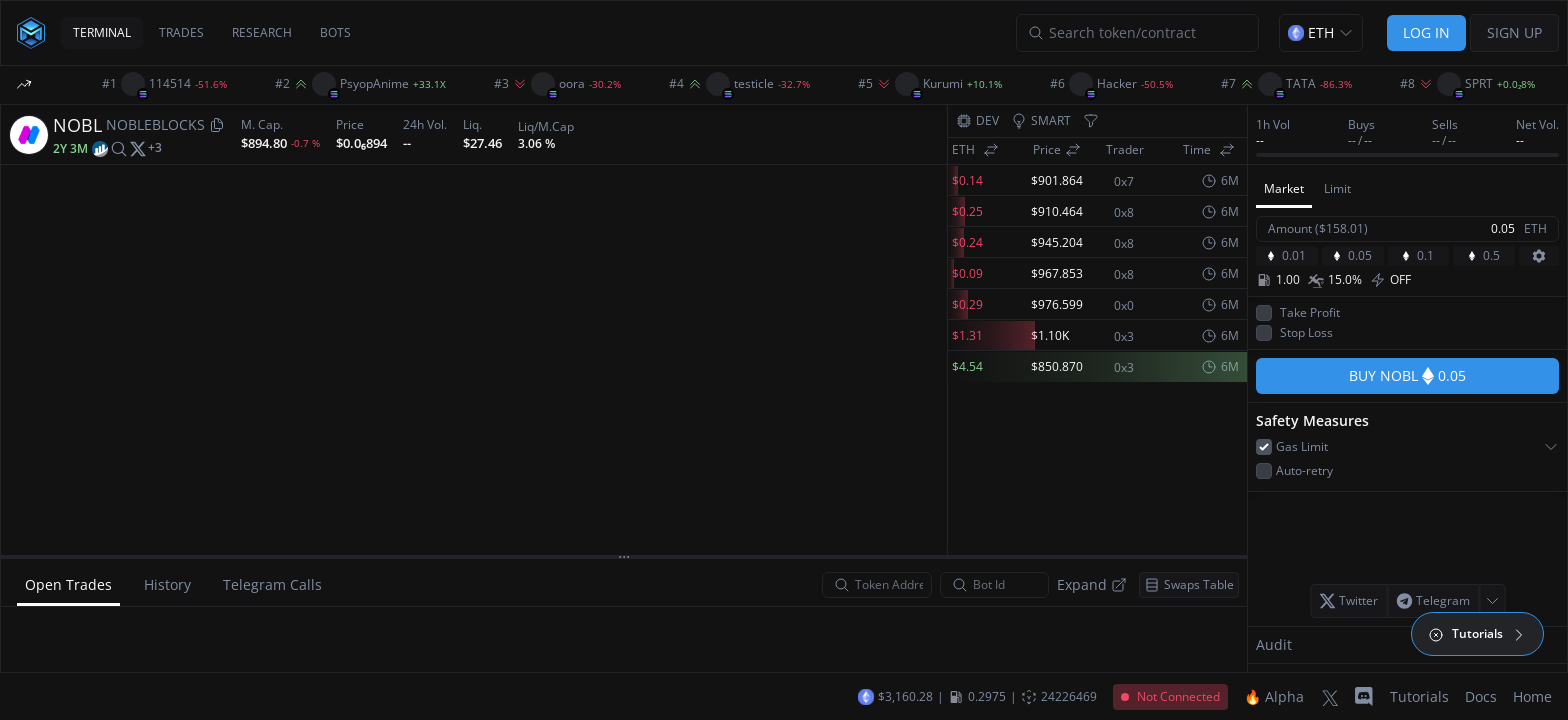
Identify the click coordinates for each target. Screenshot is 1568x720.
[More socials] (155, 148)
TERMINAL (102, 32)
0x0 (1124, 306)
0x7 (1124, 182)
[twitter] (138, 148)
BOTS (335, 32)
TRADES (181, 32)
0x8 (1124, 213)
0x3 (1124, 337)
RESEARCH (262, 32)
